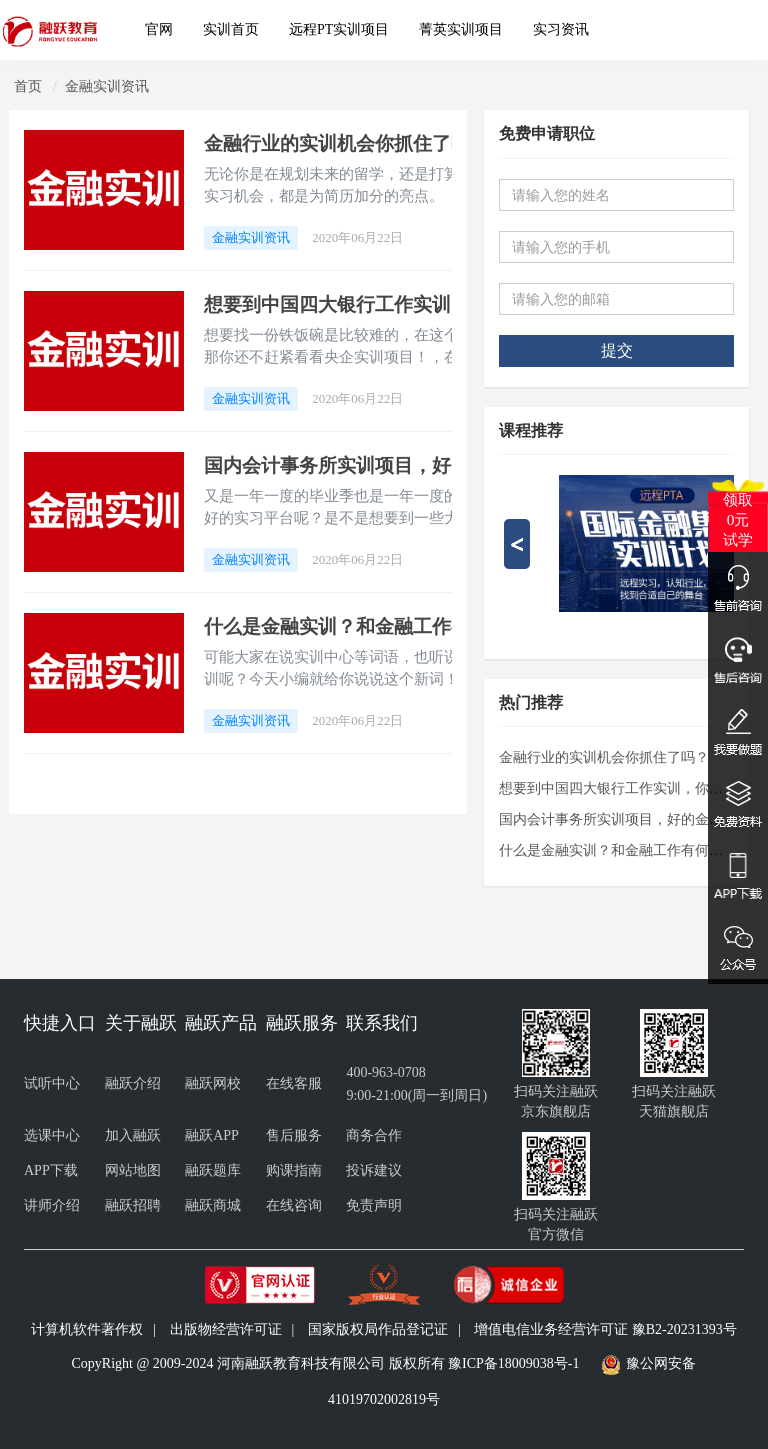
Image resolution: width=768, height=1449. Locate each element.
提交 (617, 350)
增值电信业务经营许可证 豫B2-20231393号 (605, 1329)
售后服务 (294, 1135)
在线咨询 (294, 1205)
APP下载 (51, 1170)
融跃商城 (213, 1205)
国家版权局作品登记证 (378, 1329)
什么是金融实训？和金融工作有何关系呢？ (384, 626)
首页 (28, 86)
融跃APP (212, 1135)
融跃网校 (213, 1083)
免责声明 (374, 1205)
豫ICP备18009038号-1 (513, 1363)
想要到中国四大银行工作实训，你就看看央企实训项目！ (441, 304)
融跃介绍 (133, 1083)
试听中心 (52, 1083)
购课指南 (294, 1170)
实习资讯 (561, 29)
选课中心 (52, 1135)
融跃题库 (213, 1170)
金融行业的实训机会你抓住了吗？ (346, 143)
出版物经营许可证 (226, 1329)
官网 (159, 29)
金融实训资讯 (107, 86)
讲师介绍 (52, 1205)
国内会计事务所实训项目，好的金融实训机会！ (403, 465)
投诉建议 (374, 1170)
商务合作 (374, 1135)
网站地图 (133, 1170)
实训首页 (231, 29)
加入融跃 (133, 1135)
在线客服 (294, 1083)
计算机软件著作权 (87, 1329)
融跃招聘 (133, 1205)
